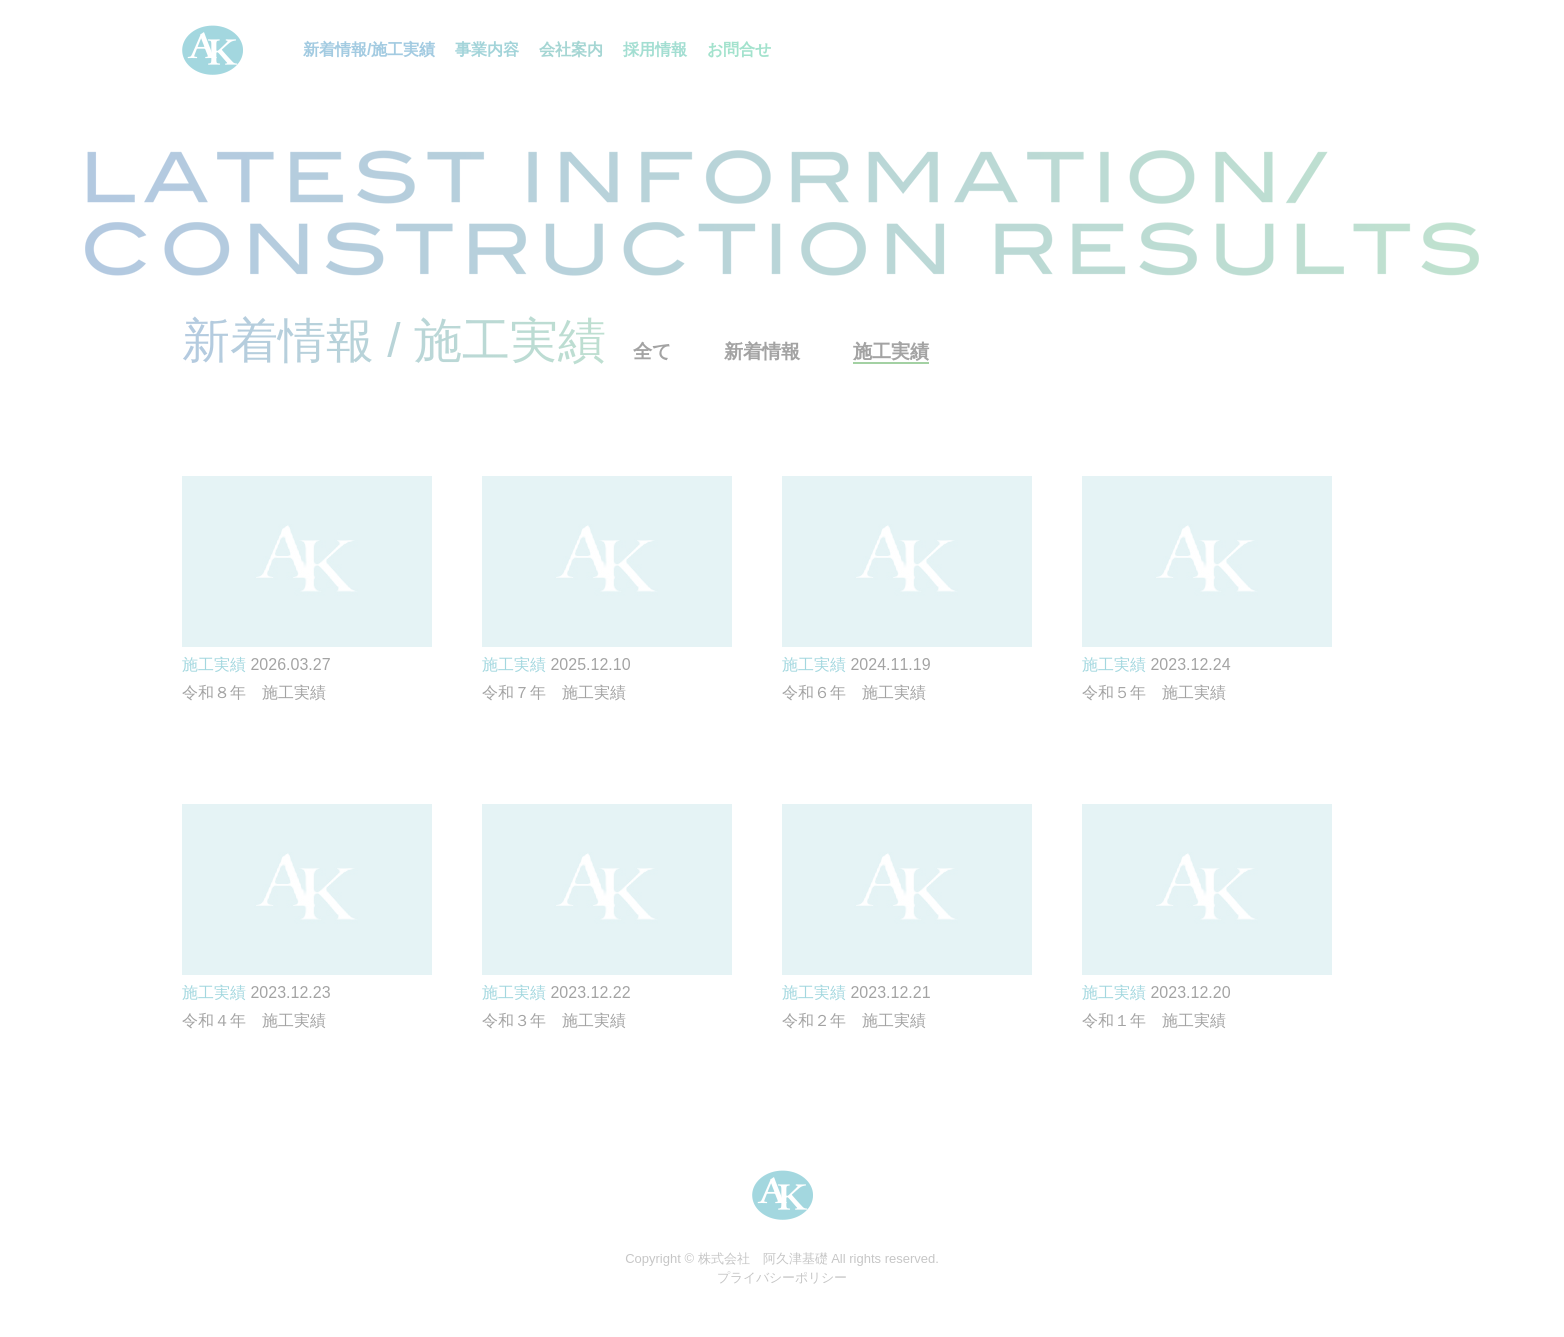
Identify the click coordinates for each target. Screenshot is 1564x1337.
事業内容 (487, 49)
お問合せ (739, 49)
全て (652, 351)
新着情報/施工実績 (369, 49)
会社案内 (571, 49)
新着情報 (762, 351)
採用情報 (655, 49)
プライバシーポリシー (782, 1277)
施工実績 (891, 351)
